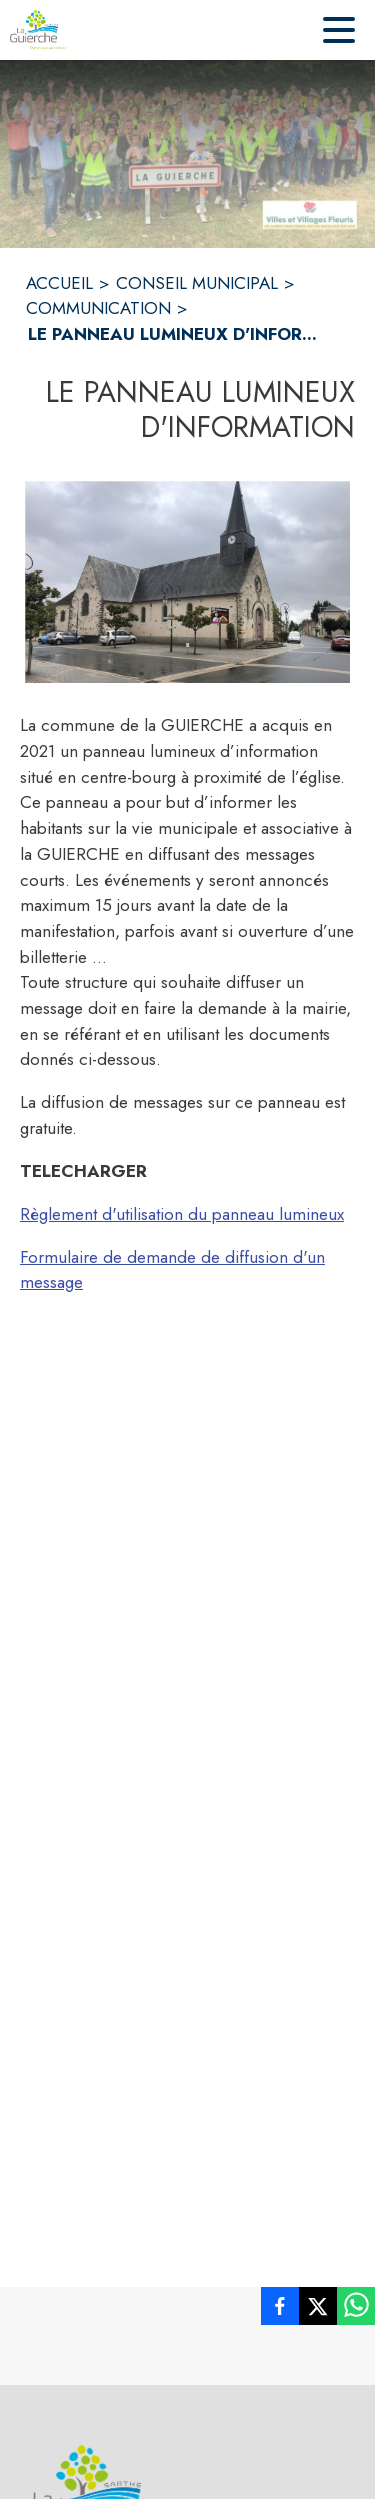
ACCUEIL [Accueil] (59, 283)
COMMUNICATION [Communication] (98, 308)
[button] (187, 582)
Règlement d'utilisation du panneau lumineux (182, 1214)
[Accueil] (38, 30)
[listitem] (280, 2310)
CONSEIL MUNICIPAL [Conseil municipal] (197, 283)
